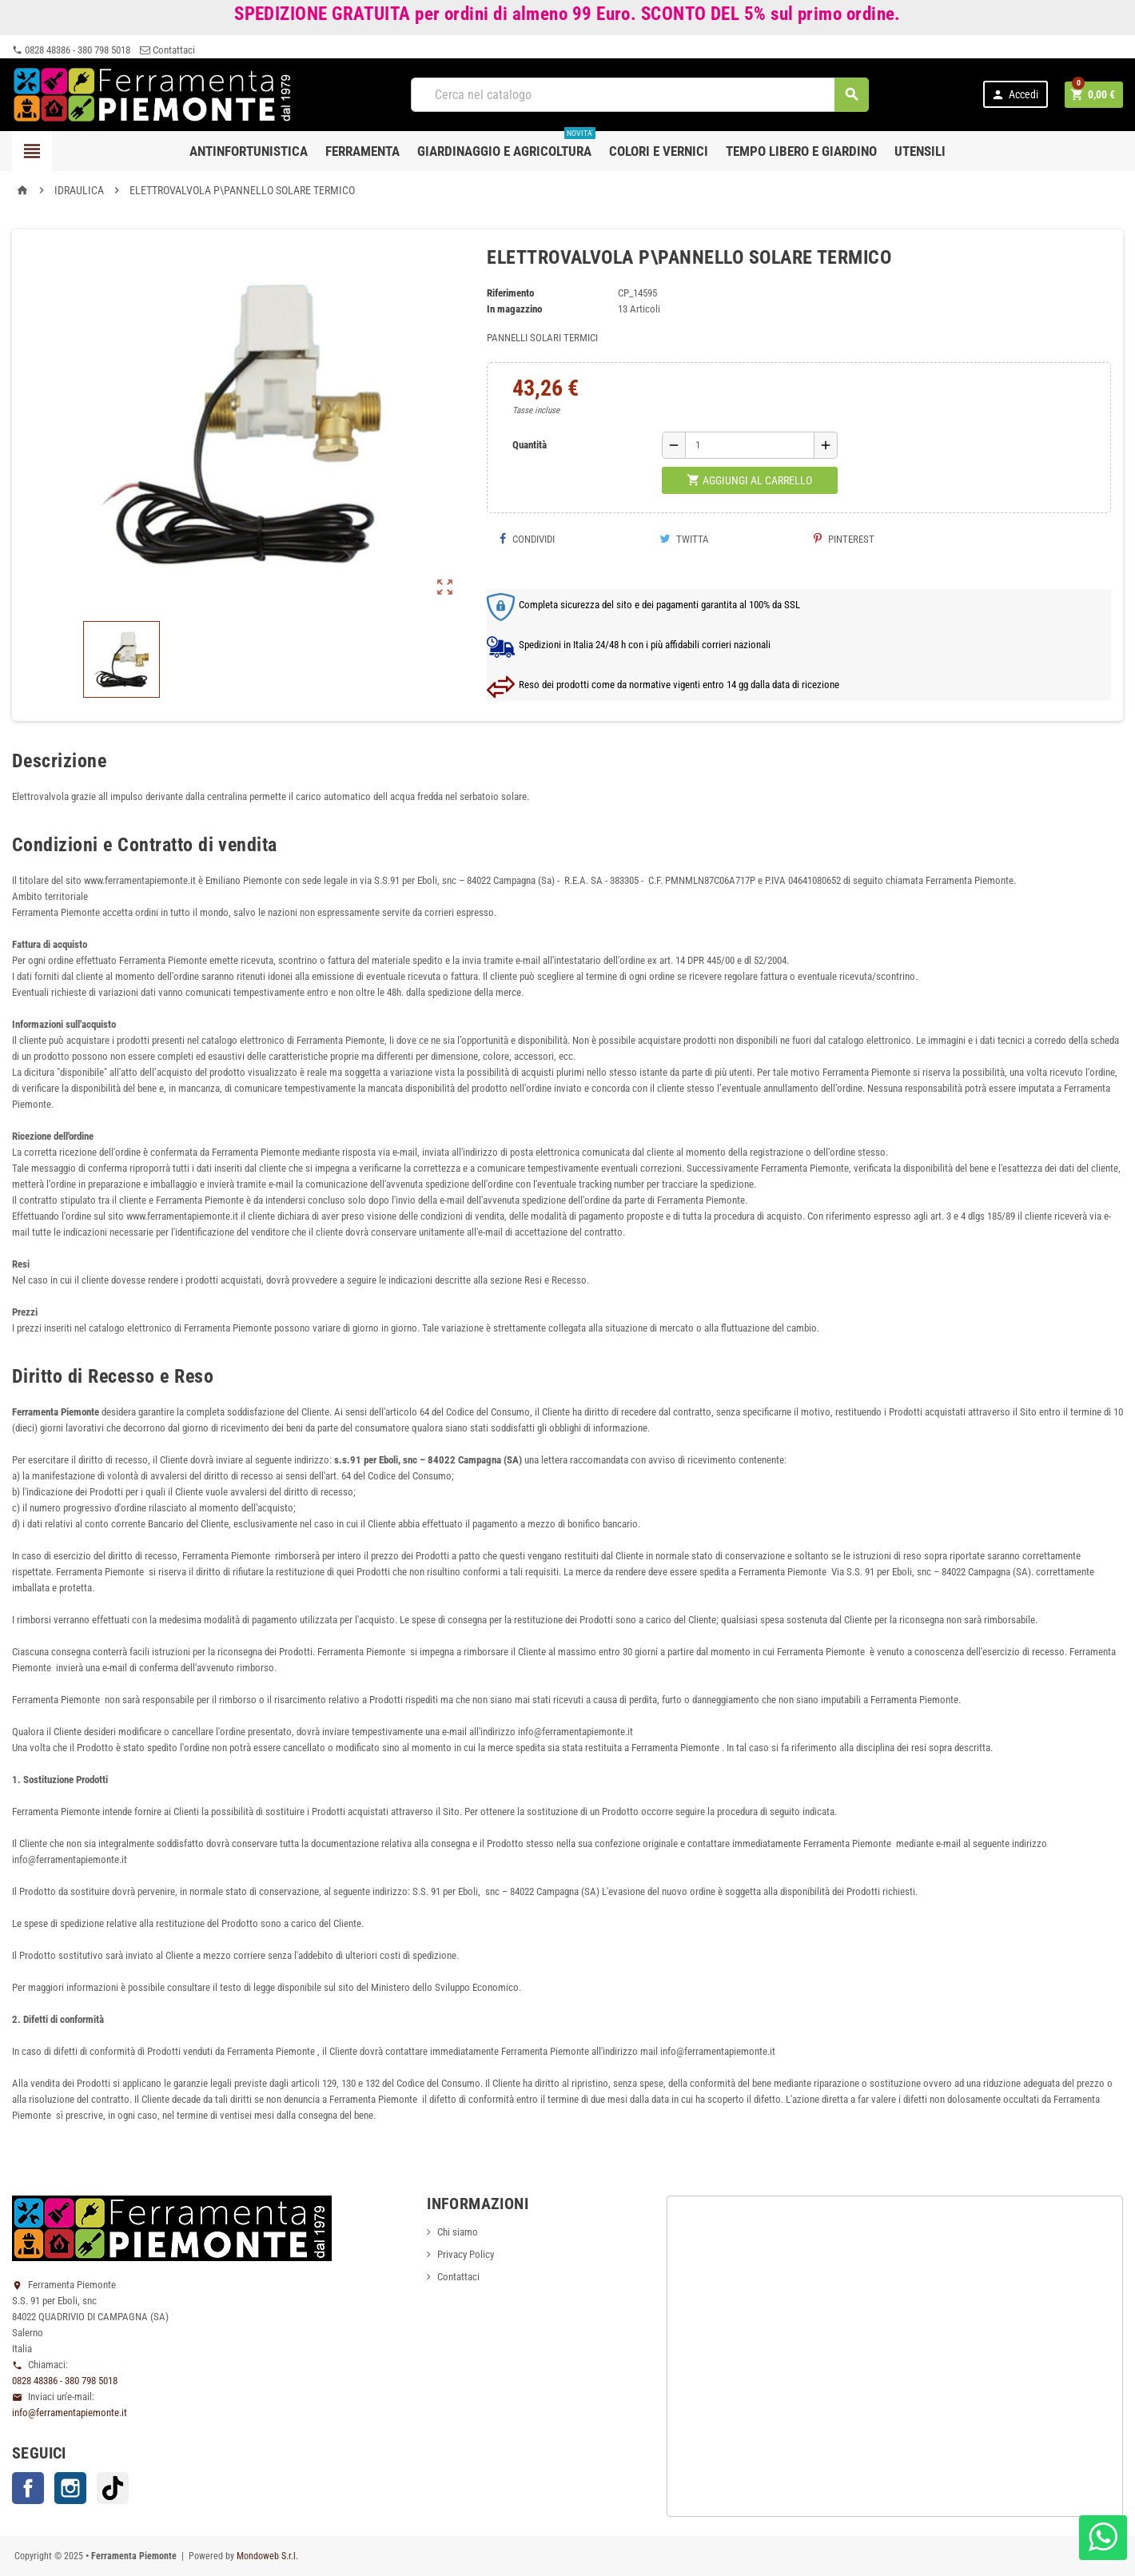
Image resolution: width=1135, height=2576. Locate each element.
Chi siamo (457, 2232)
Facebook (28, 2488)
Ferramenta (362, 151)
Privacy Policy (465, 2254)
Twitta (684, 539)
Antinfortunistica (248, 151)
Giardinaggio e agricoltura (506, 145)
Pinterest (844, 539)
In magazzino (514, 309)
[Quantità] (749, 445)
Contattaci (167, 50)
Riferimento (510, 293)
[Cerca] (639, 95)
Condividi (527, 539)
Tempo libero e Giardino (801, 151)
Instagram (70, 2488)
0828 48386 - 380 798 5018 (71, 50)
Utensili (920, 151)
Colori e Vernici (658, 151)
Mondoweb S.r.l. (267, 2556)
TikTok (113, 2488)
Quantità (529, 445)
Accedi (1013, 95)
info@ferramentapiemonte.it (69, 2413)
